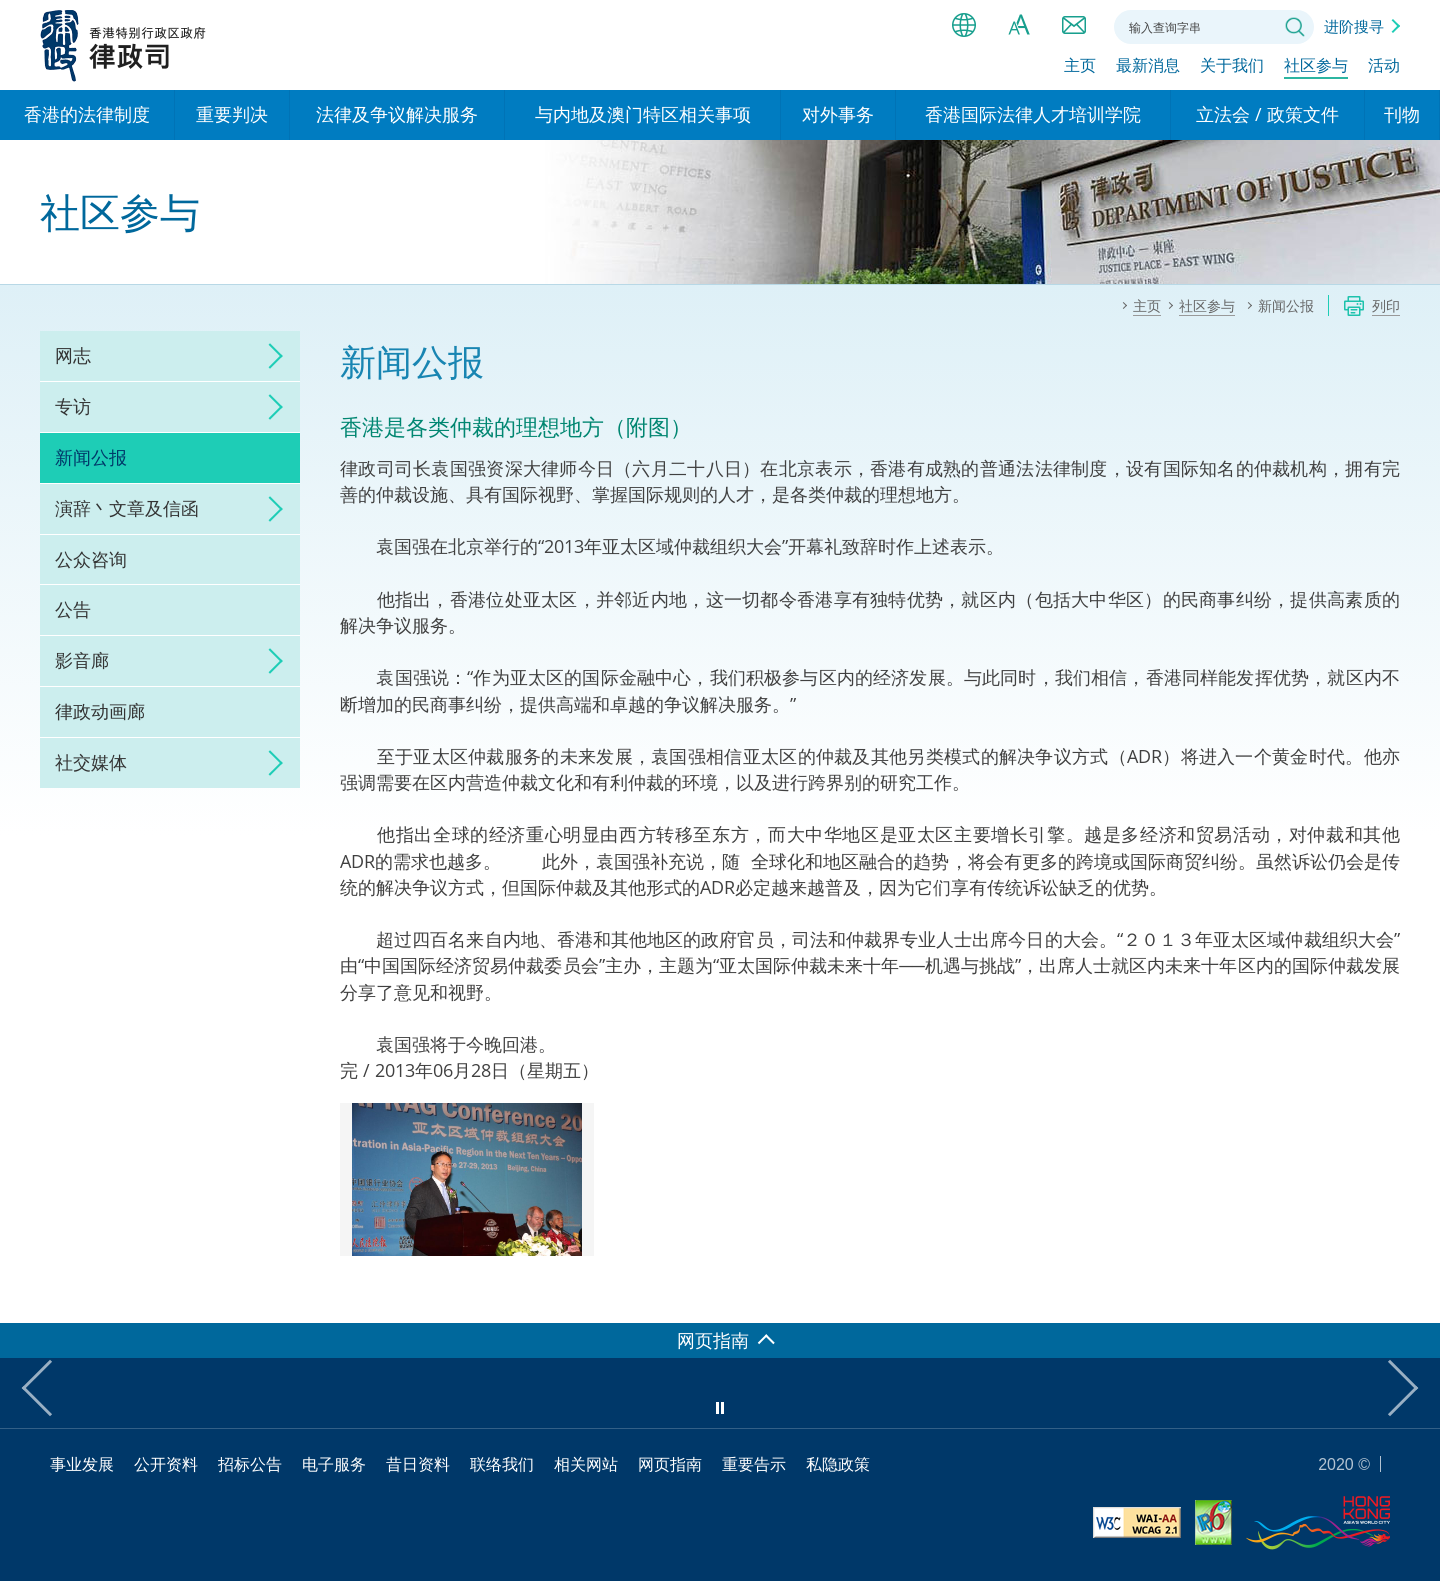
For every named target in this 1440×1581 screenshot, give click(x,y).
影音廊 (82, 660)
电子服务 (334, 1464)
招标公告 (250, 1464)
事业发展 (82, 1464)
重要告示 (754, 1464)
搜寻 (1295, 27)
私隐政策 (838, 1464)
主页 (1080, 67)
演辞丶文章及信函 (127, 508)
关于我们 (1232, 67)
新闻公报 (91, 457)
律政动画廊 (100, 711)
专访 (73, 406)
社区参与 (1316, 67)
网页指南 (670, 1464)
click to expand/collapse (270, 356)
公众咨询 (91, 559)
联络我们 (1074, 25)
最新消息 (1148, 67)
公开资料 (166, 1464)
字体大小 (1019, 25)
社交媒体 (91, 762)
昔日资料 (418, 1464)
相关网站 (586, 1464)
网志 (73, 355)
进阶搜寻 (1354, 26)
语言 (964, 25)
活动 (1384, 67)
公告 (73, 609)
